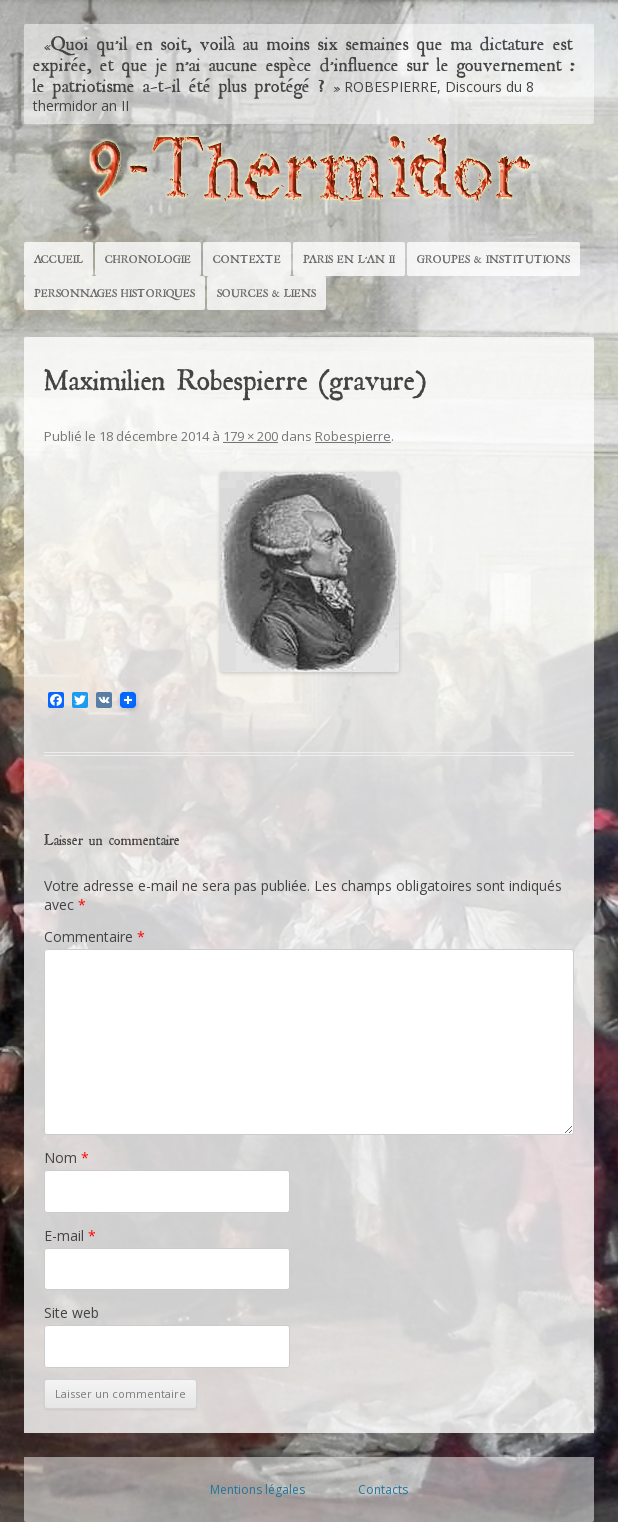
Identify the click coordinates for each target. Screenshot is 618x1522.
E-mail (70, 1235)
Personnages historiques (114, 293)
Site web (71, 1312)
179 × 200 (250, 436)
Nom (66, 1157)
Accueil (58, 259)
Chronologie (148, 259)
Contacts (383, 1489)
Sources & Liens (266, 293)
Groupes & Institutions (493, 259)
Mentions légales (257, 1489)
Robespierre (353, 436)
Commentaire (94, 936)
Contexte (247, 259)
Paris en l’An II (349, 259)
